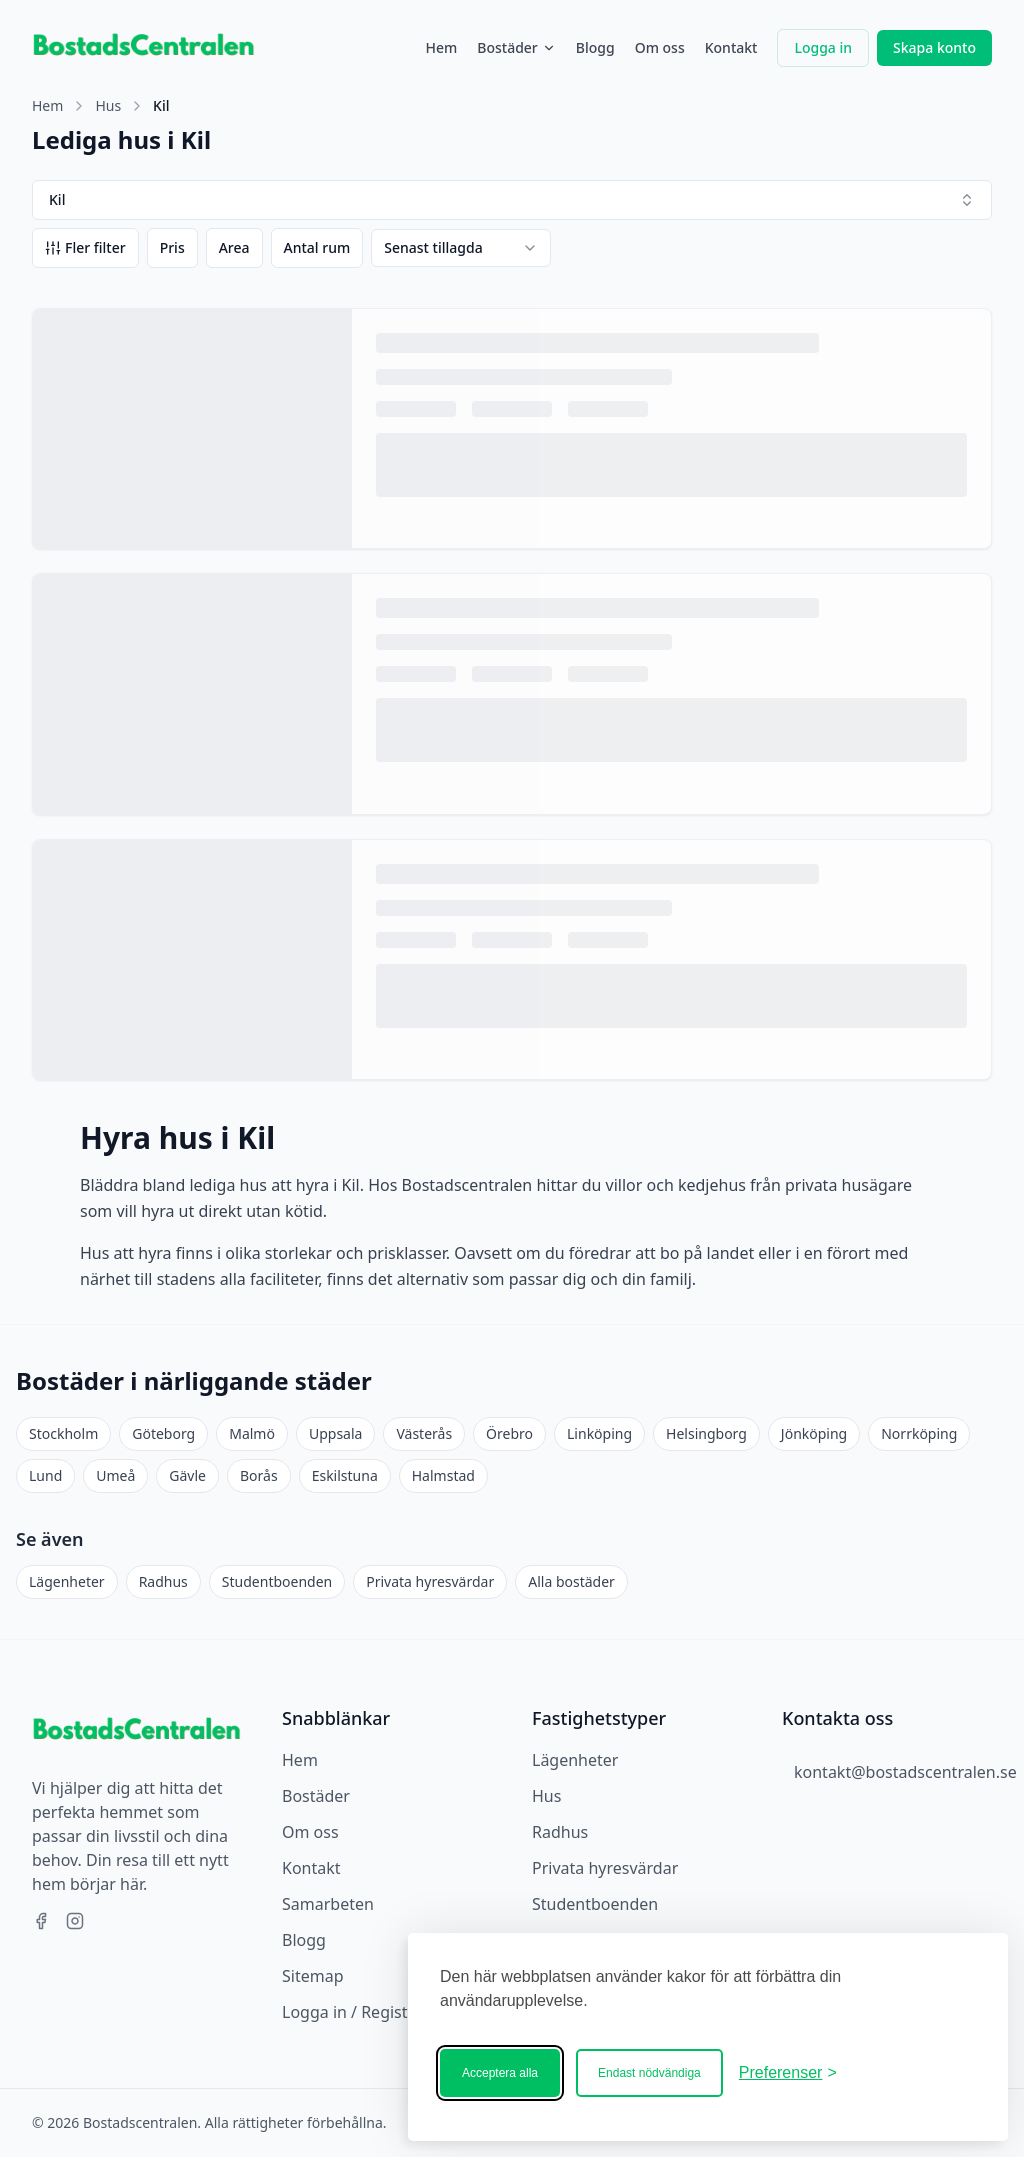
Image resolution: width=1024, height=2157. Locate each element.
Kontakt (731, 47)
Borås (259, 1475)
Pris (172, 247)
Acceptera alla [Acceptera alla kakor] (500, 2073)
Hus (108, 105)
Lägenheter (67, 1581)
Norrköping (919, 1433)
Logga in (823, 47)
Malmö (252, 1433)
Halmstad (443, 1475)
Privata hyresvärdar (430, 1581)
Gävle (187, 1475)
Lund (45, 1475)
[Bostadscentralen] (914, 2073)
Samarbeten (328, 1904)
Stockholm (63, 1433)
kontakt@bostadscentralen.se (905, 1772)
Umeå (115, 1475)
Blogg (595, 47)
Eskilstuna (345, 1475)
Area (234, 247)
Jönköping (814, 1433)
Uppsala (335, 1433)
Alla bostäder (571, 1581)
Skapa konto (934, 47)
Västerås (424, 1433)
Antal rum (317, 247)
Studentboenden (277, 1581)
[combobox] (461, 248)
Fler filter (85, 247)
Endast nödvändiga (649, 2073)
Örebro (509, 1433)
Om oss (660, 47)
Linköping (599, 1433)
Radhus (163, 1581)
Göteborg (163, 1433)
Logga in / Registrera (360, 2012)
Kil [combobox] (512, 199)
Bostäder (516, 47)
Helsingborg (706, 1433)
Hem (441, 47)
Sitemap (313, 1976)
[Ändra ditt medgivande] (788, 2073)
